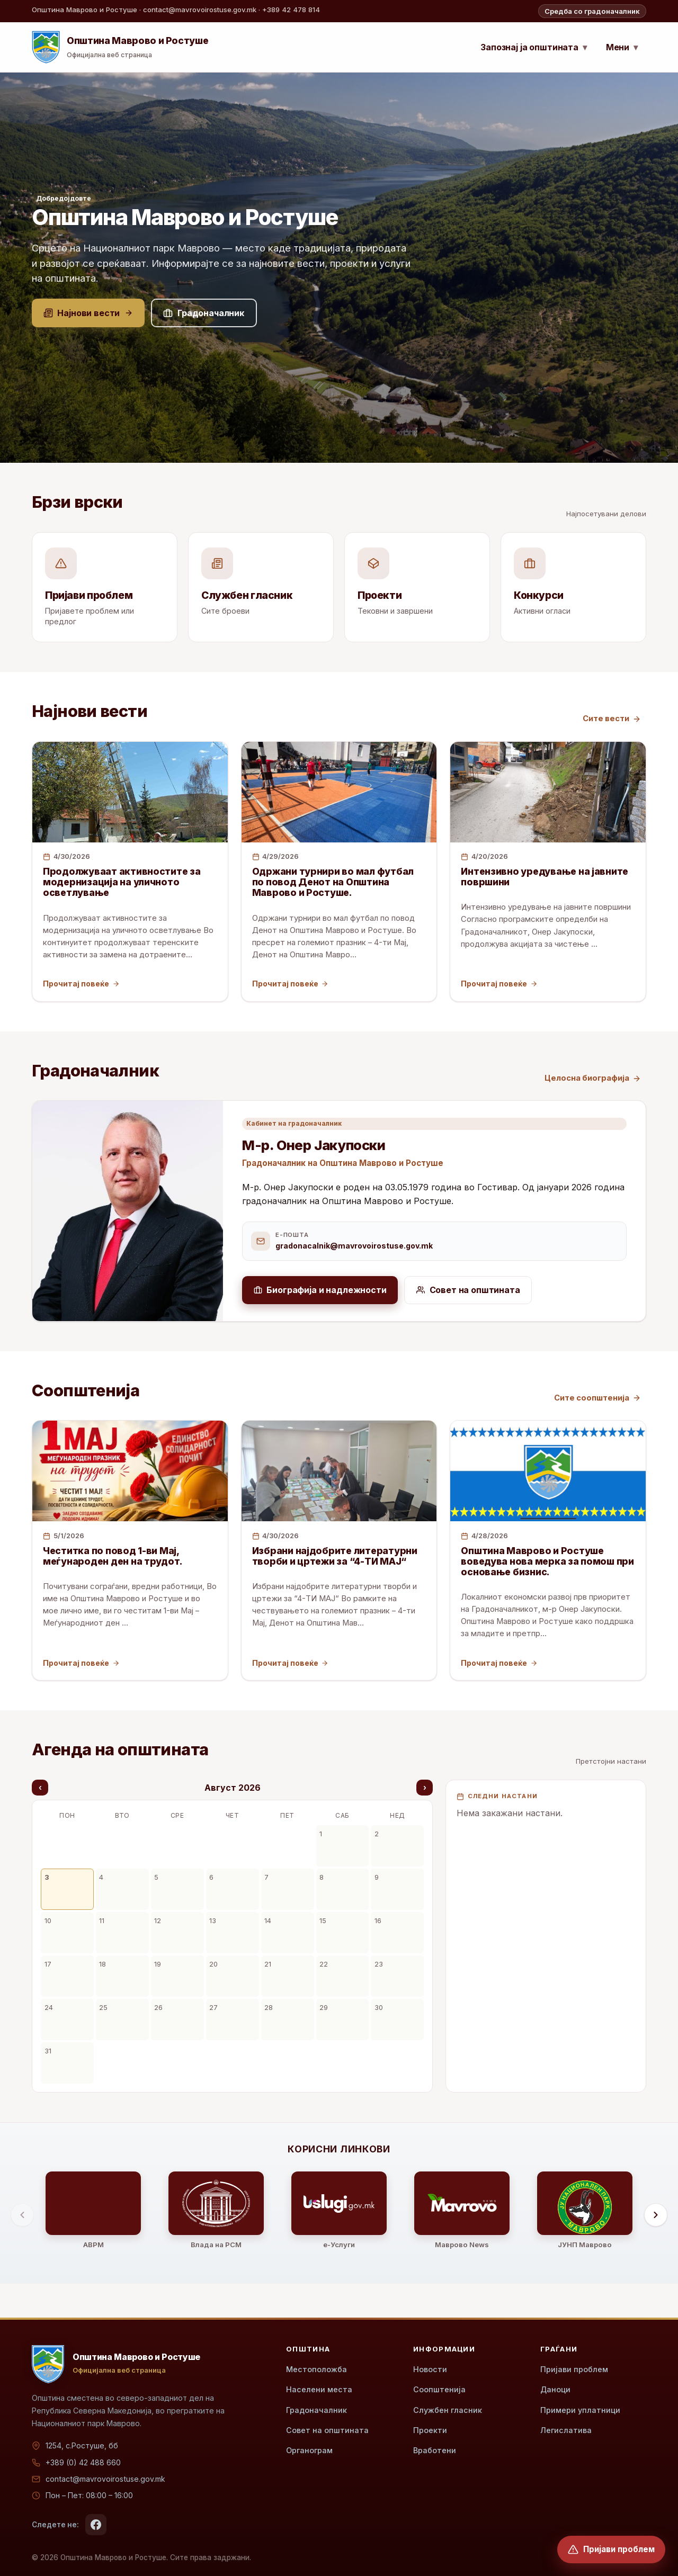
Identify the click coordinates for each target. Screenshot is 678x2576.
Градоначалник (316, 2410)
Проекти (430, 2430)
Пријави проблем (574, 2369)
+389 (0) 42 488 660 (83, 2462)
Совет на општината (327, 2430)
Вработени (434, 2450)
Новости (430, 2369)
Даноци (555, 2389)
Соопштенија (439, 2389)
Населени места (319, 2389)
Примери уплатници (580, 2410)
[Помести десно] (655, 2215)
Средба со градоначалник (592, 11)
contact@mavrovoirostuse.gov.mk (105, 2478)
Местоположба (316, 2369)
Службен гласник (447, 2410)
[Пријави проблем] (611, 2549)
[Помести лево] (22, 2215)
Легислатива (566, 2430)
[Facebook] (95, 2524)
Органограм (309, 2450)
